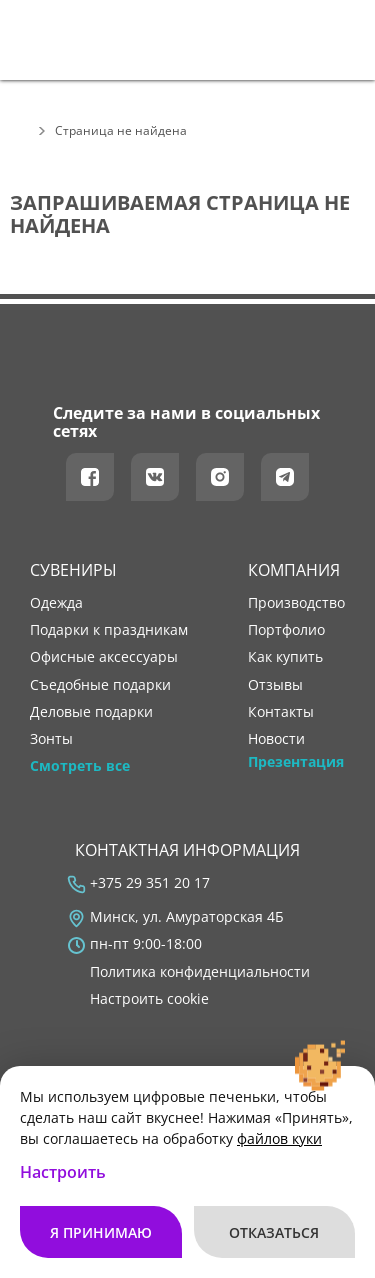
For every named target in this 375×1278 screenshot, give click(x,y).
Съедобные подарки (100, 685)
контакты (281, 712)
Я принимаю (101, 1232)
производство (296, 603)
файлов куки (279, 1138)
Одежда (56, 603)
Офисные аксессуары (104, 657)
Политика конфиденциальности (200, 972)
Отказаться (274, 1232)
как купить (285, 657)
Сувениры (73, 570)
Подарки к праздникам (109, 630)
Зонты (51, 739)
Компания (294, 570)
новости (276, 739)
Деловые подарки (91, 712)
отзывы (275, 685)
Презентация (296, 762)
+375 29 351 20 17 (150, 883)
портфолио (286, 630)
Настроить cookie (149, 999)
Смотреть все (80, 766)
